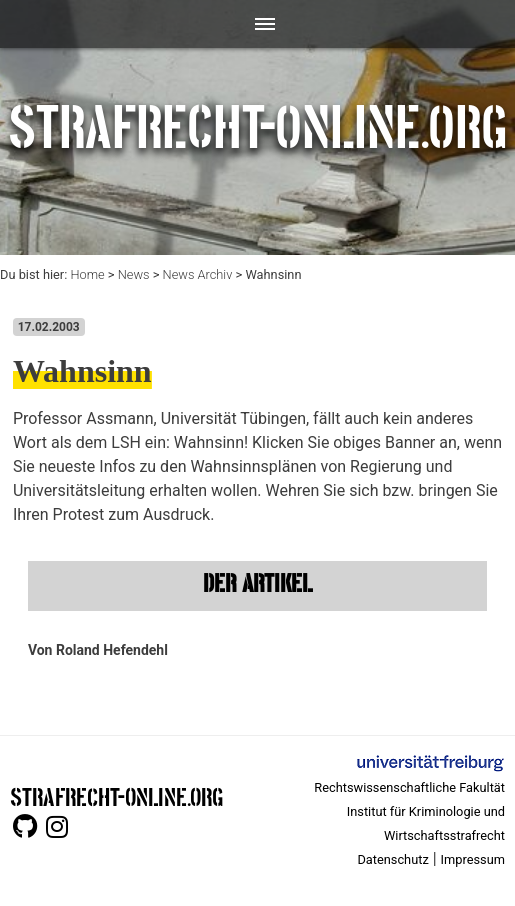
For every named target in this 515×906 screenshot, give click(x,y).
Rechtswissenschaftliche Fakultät (409, 787)
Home (87, 274)
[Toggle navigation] (257, 24)
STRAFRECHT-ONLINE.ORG (116, 795)
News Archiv (198, 274)
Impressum (473, 859)
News (134, 274)
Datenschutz (392, 859)
